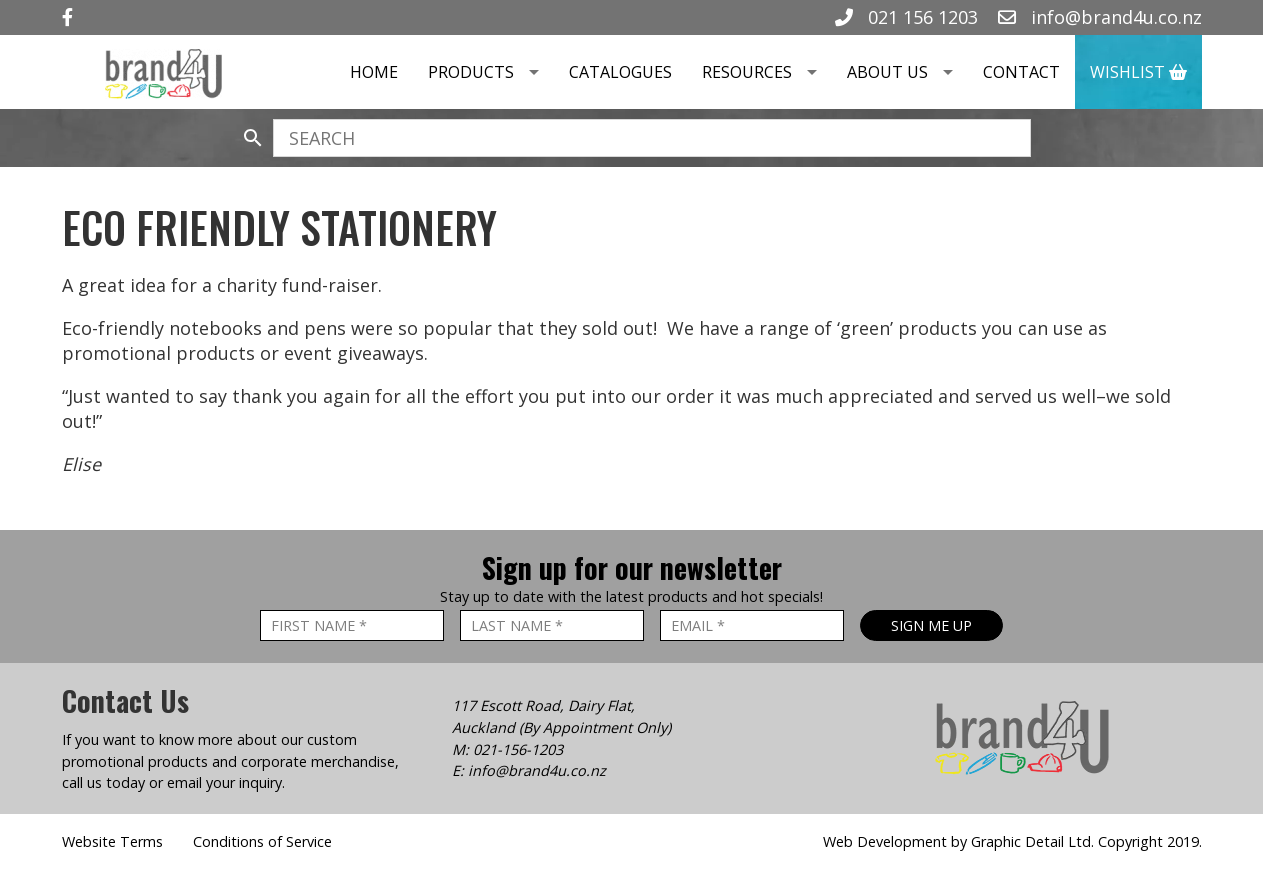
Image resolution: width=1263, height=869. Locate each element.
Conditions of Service (262, 841)
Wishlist (1138, 72)
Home (374, 72)
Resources (767, 72)
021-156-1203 (518, 749)
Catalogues (620, 72)
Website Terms (112, 841)
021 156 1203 (906, 17)
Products (491, 72)
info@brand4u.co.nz (1100, 17)
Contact (1021, 72)
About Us (907, 72)
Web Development (885, 841)
